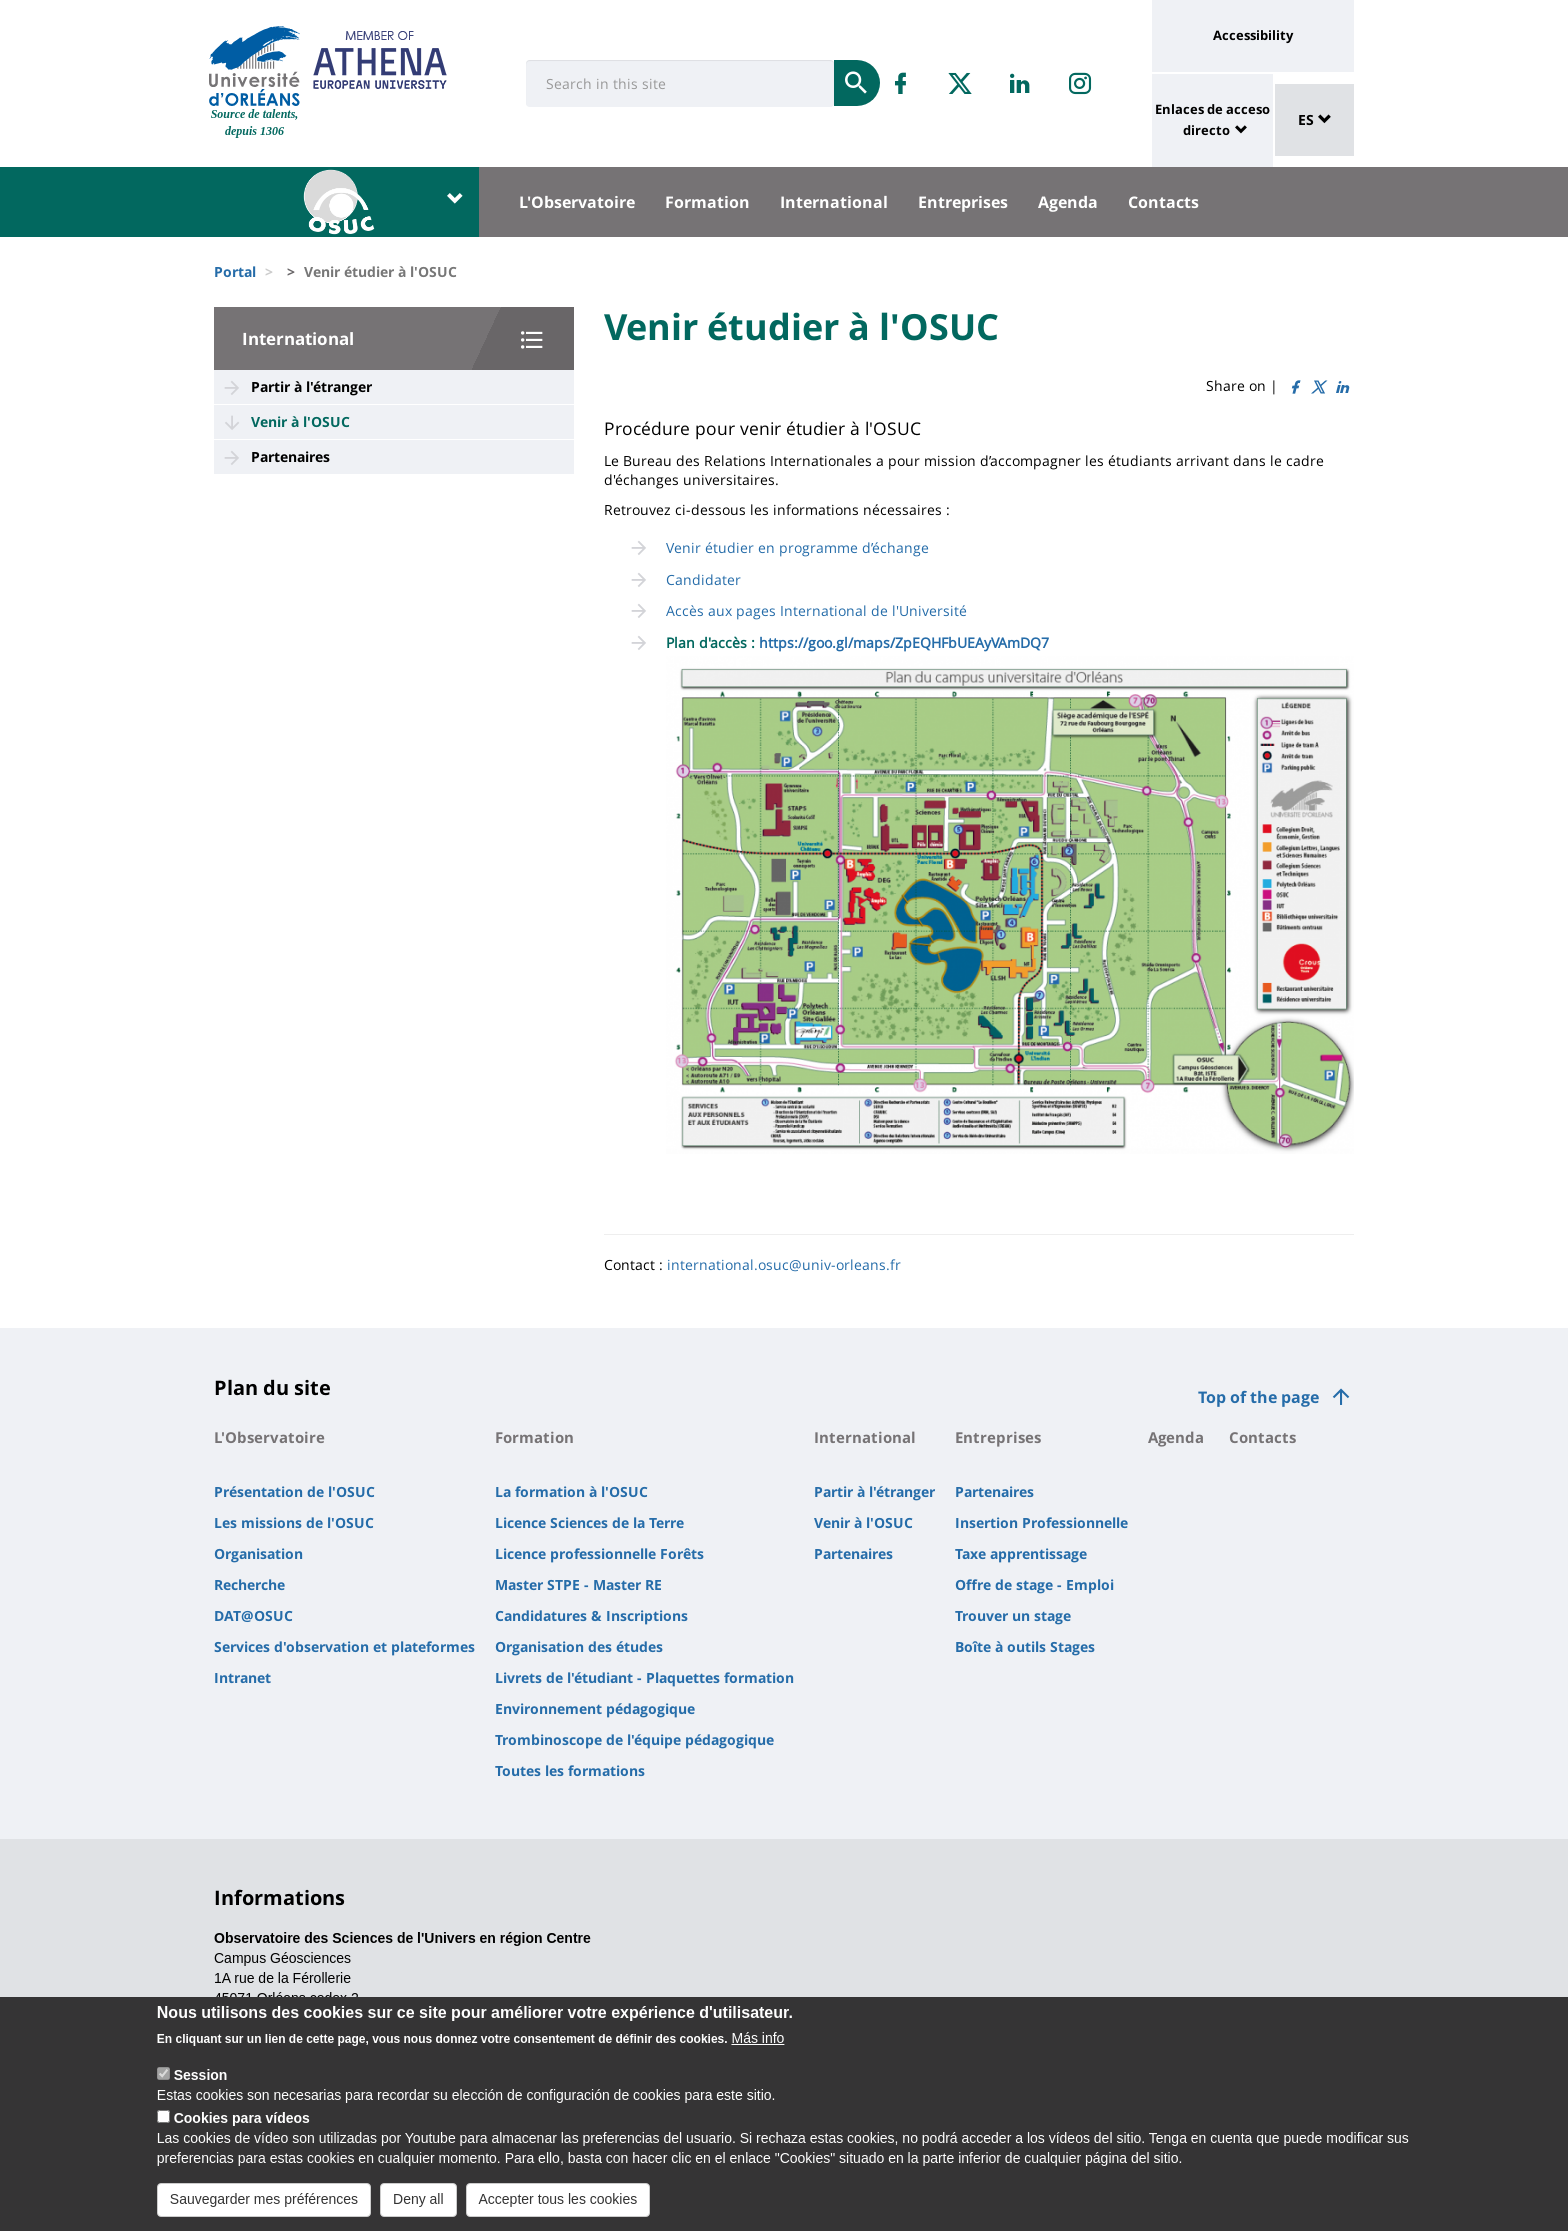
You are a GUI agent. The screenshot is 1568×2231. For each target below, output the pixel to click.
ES (1315, 119)
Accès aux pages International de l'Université (816, 610)
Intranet (242, 1677)
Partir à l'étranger (311, 386)
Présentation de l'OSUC (294, 1491)
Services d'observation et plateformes (344, 1646)
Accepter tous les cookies (558, 2210)
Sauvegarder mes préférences (264, 2210)
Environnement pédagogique (595, 1708)
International (834, 202)
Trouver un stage (1013, 1615)
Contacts (1163, 202)
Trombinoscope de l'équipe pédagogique (634, 1739)
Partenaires (290, 456)
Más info (757, 2049)
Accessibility (1253, 35)
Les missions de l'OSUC (294, 1522)
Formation (707, 202)
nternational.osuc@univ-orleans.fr (786, 1264)
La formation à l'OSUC (571, 1491)
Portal (235, 271)
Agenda (1068, 202)
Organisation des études (579, 1646)
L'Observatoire (577, 202)
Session (201, 2086)
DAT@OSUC (253, 1615)
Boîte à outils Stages (1025, 1646)
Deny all (418, 2210)
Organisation (258, 1553)
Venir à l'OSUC (300, 421)
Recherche (249, 1584)
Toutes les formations (570, 1770)
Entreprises (963, 202)
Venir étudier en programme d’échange (797, 547)
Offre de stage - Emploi (1034, 1584)
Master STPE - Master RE (578, 1584)
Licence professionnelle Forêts (599, 1553)
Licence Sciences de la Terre (589, 1522)
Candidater (703, 579)
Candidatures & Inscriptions (591, 1615)
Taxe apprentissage (1021, 1553)
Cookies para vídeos (242, 2129)
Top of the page (1258, 1397)
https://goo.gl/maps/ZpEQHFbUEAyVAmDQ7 (902, 642)
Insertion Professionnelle (1041, 1522)
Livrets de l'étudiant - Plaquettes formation (644, 1677)
